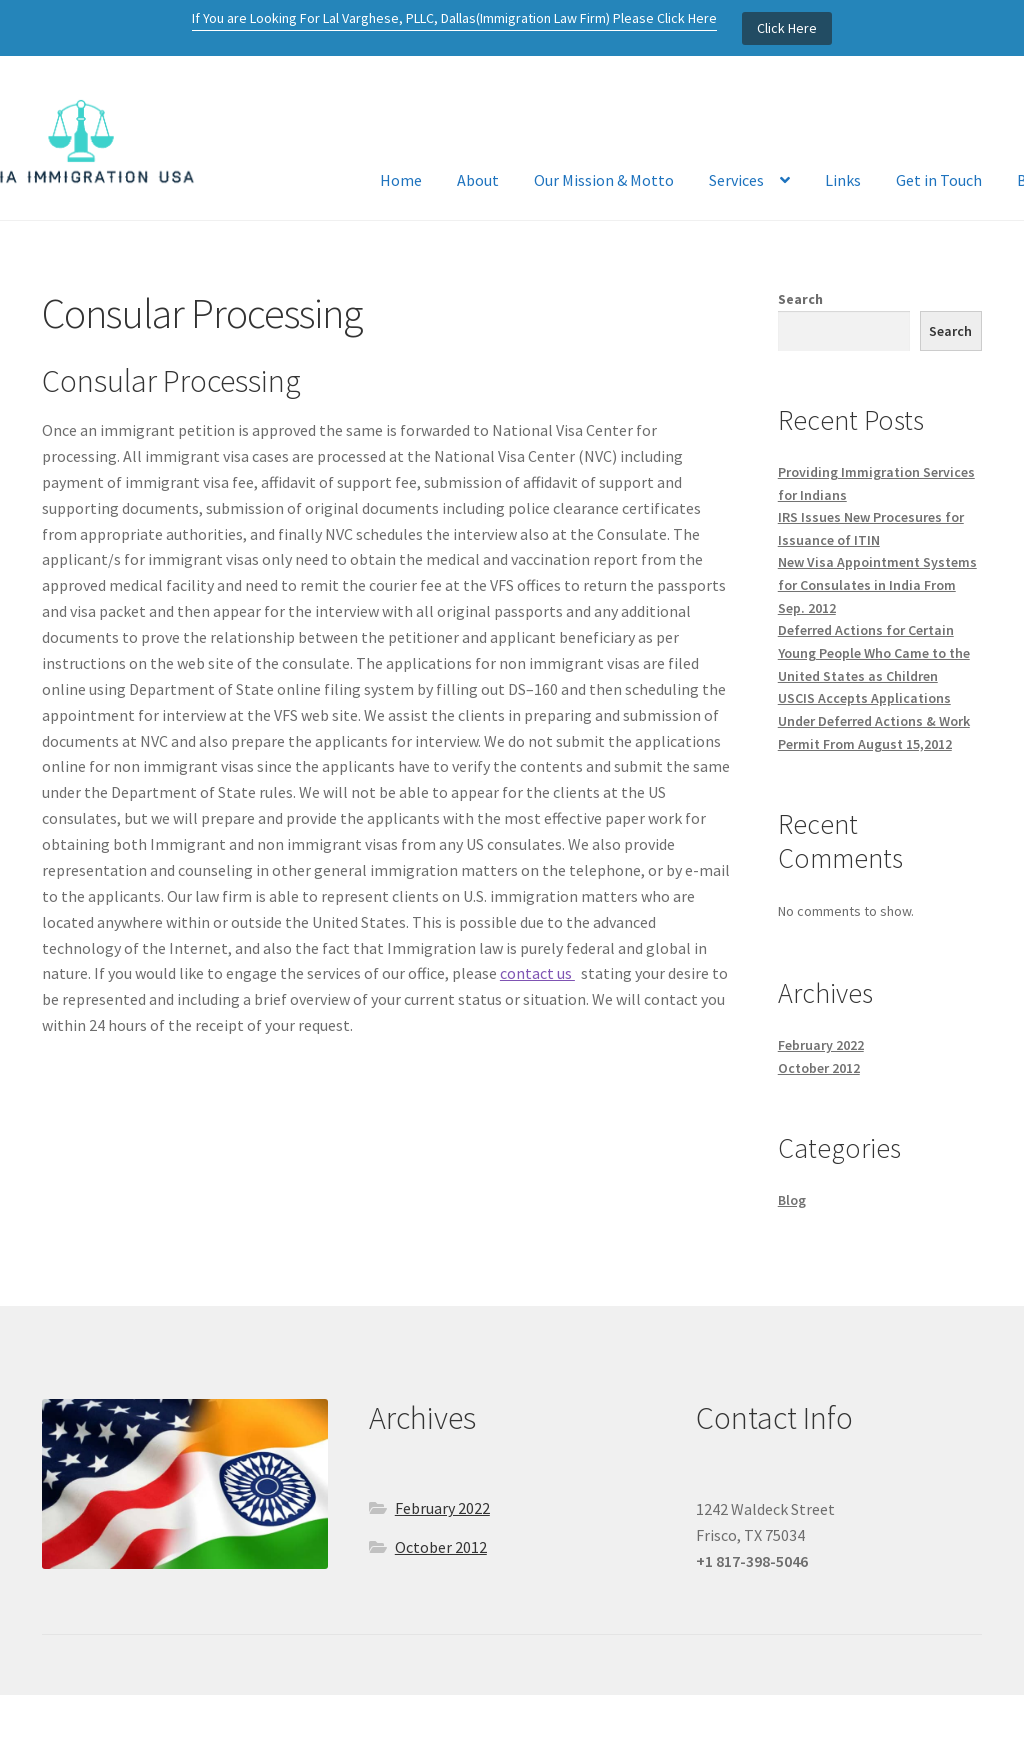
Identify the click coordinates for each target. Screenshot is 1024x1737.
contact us (537, 973)
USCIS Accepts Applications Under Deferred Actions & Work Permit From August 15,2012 (874, 720)
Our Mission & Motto (604, 180)
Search (800, 299)
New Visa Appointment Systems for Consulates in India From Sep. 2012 (877, 584)
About (478, 180)
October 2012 (819, 1068)
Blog (792, 1200)
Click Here (787, 28)
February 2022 (821, 1045)
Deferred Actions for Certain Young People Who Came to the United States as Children (874, 652)
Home (401, 180)
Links (843, 180)
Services (736, 180)
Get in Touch (939, 180)
